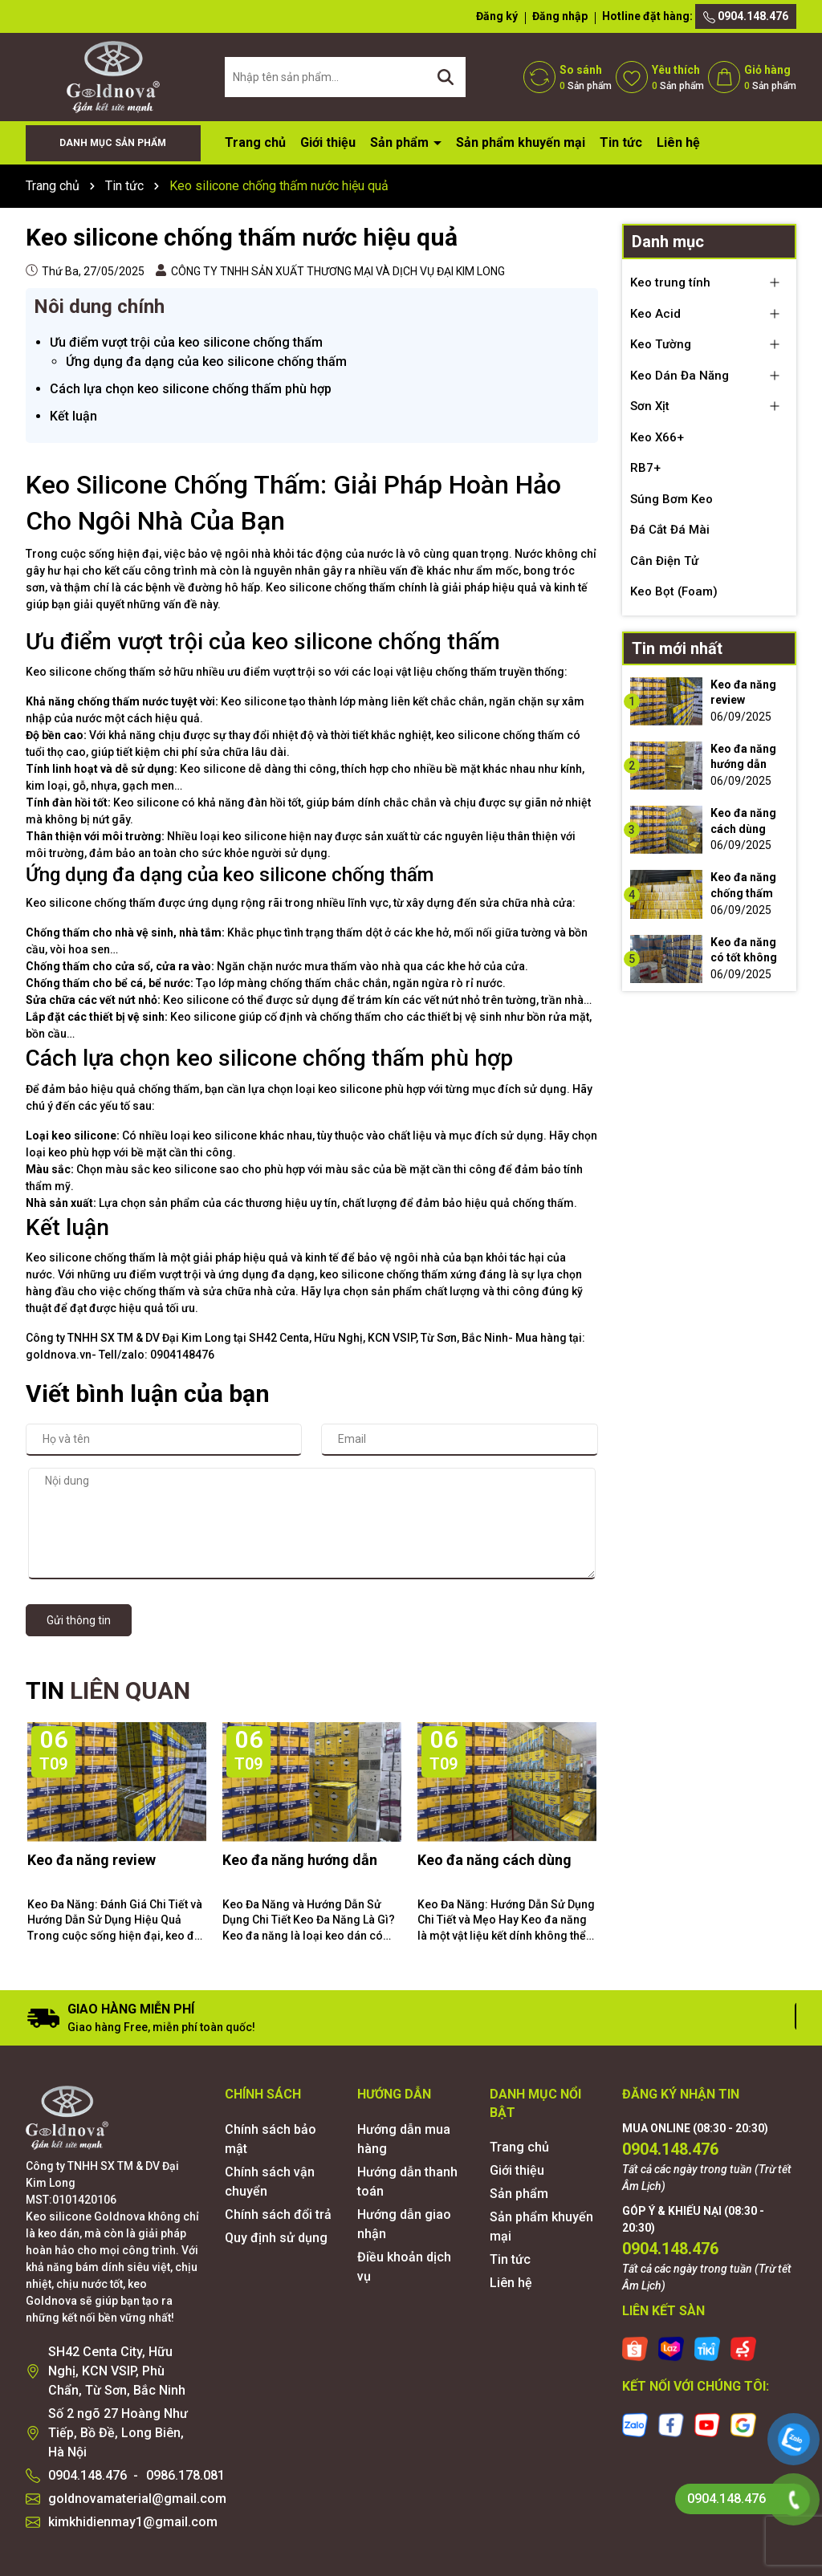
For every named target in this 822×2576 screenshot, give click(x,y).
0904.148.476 (745, 16)
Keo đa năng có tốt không (743, 950)
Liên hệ (678, 142)
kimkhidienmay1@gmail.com (133, 2521)
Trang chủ (255, 142)
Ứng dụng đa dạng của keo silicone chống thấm (206, 361)
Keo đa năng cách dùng (494, 1859)
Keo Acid (655, 314)
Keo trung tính (670, 282)
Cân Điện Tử (664, 561)
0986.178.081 (185, 2475)
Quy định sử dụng (276, 2237)
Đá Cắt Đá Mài (670, 529)
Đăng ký (497, 16)
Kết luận (73, 416)
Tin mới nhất (677, 648)
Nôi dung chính (99, 306)
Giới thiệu (328, 142)
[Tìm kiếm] (445, 77)
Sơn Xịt (649, 406)
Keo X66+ (657, 437)
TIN (108, 1690)
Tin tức (621, 142)
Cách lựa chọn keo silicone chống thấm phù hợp (191, 388)
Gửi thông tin (79, 1620)
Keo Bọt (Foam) (674, 591)
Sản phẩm (401, 142)
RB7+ (645, 468)
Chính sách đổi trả (278, 2214)
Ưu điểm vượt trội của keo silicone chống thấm (186, 342)
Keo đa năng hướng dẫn (299, 1859)
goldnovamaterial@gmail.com (137, 2498)
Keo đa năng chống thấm (743, 885)
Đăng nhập (560, 16)
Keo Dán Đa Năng (679, 375)
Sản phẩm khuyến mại (520, 142)
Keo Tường (660, 344)
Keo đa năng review (91, 1859)
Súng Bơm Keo (671, 499)
